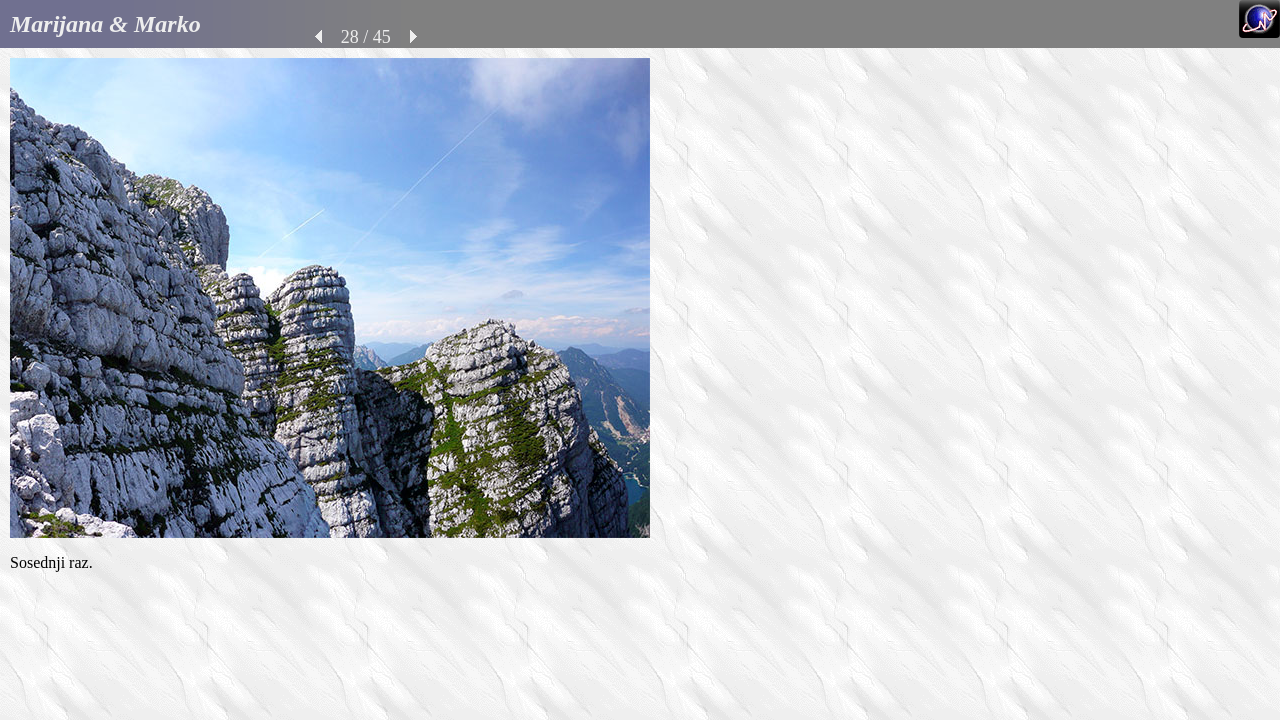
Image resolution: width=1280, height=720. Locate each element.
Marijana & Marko (105, 24)
